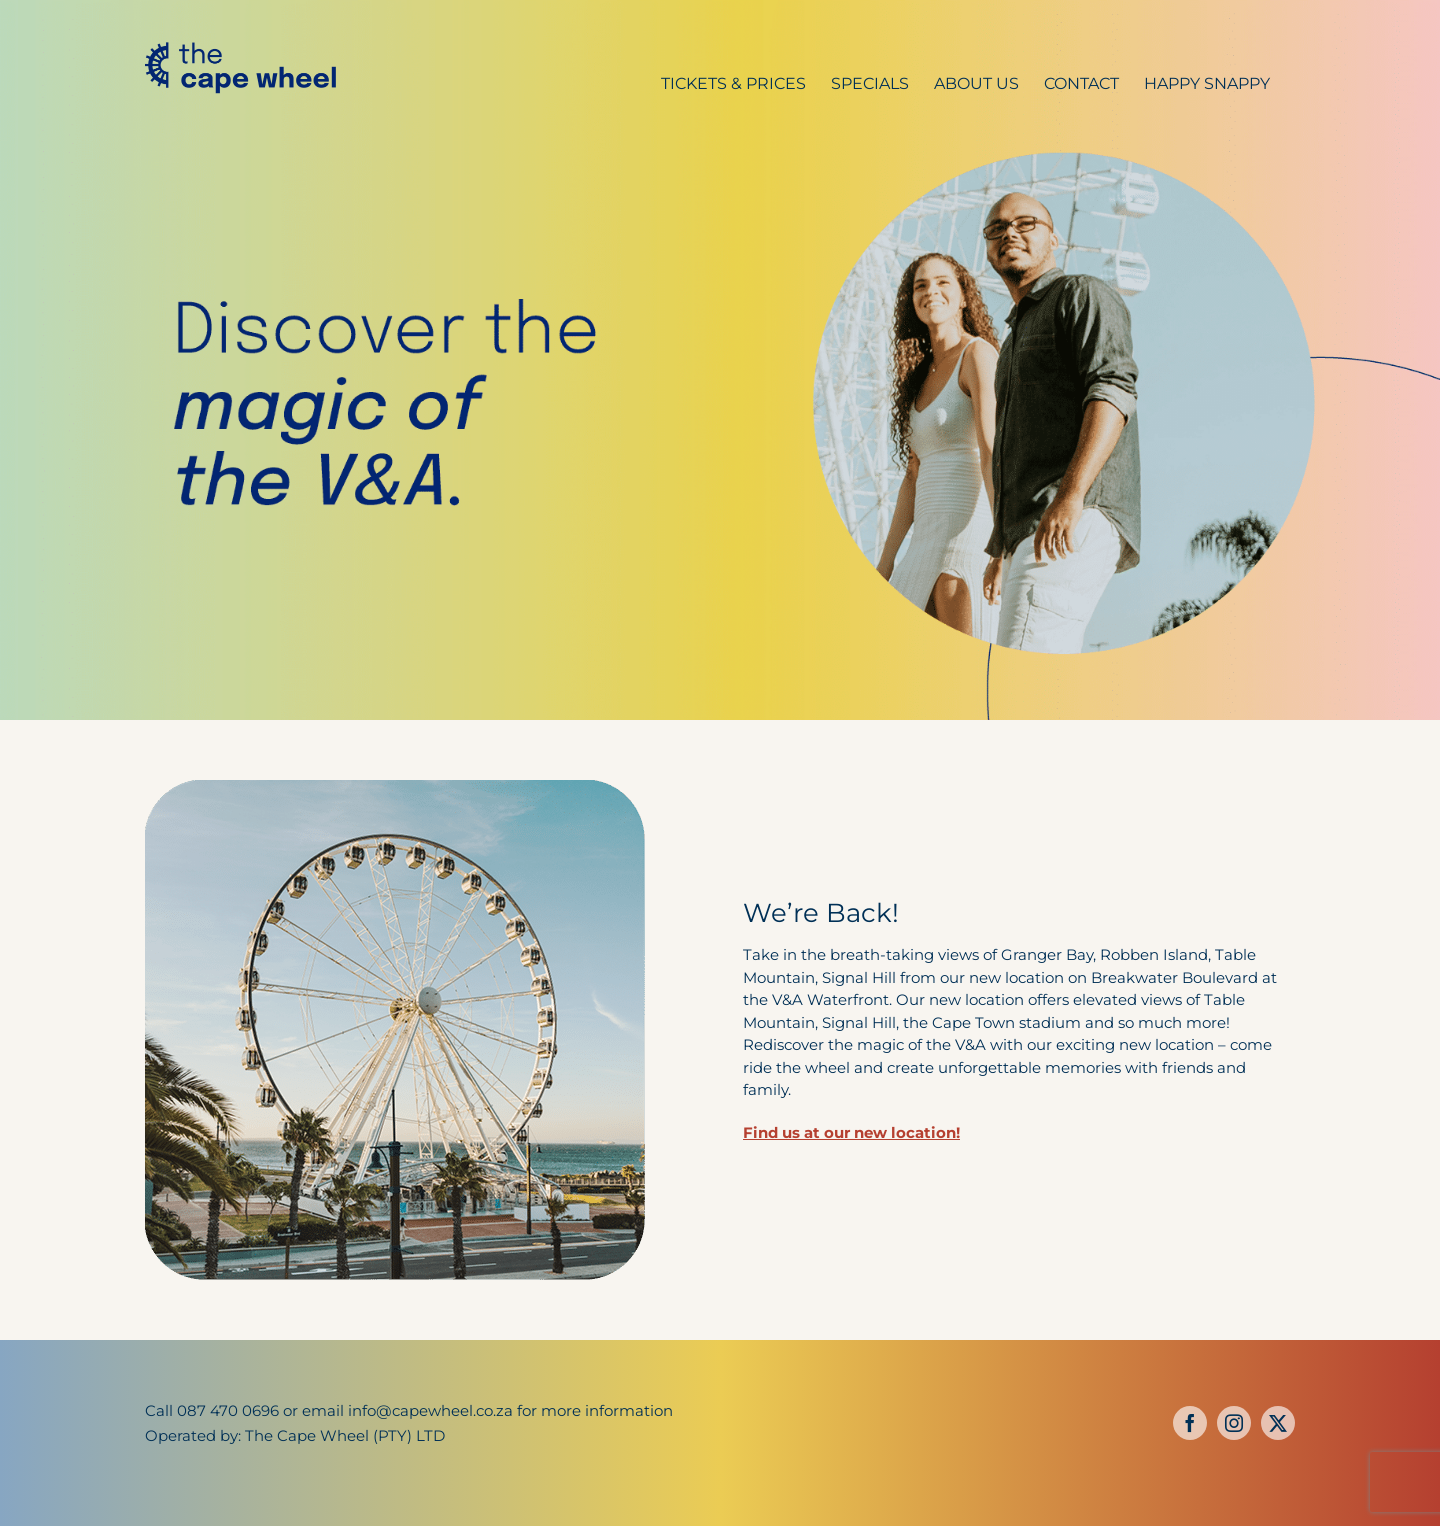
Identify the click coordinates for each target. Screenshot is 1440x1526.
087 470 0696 (228, 1410)
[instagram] (1234, 1423)
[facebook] (1190, 1423)
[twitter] (1278, 1423)
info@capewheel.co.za (430, 1410)
